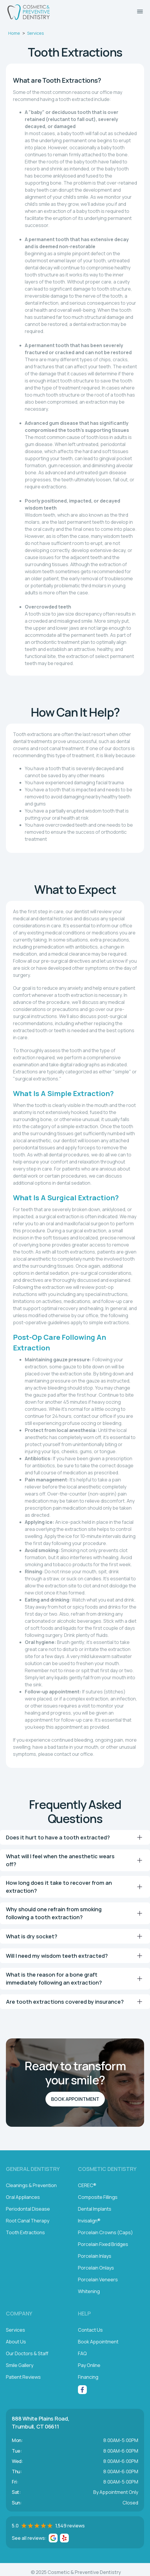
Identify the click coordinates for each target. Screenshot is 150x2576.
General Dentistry (33, 2168)
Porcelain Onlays (96, 2268)
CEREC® (87, 2185)
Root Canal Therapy (27, 2220)
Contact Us (90, 2330)
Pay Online (89, 2365)
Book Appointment (75, 2099)
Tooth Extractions (25, 2232)
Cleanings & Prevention (31, 2185)
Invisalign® (89, 2220)
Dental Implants (94, 2209)
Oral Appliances (23, 2197)
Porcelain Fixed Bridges (103, 2244)
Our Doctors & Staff (27, 2353)
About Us (16, 2341)
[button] (140, 11)
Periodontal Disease (28, 2209)
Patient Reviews (23, 2377)
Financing (88, 2377)
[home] (27, 12)
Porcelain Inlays (94, 2256)
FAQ (82, 2353)
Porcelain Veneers (98, 2279)
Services (35, 33)
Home (14, 33)
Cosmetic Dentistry (107, 2168)
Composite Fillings (98, 2197)
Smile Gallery (19, 2365)
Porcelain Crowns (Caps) (105, 2232)
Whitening (89, 2291)
